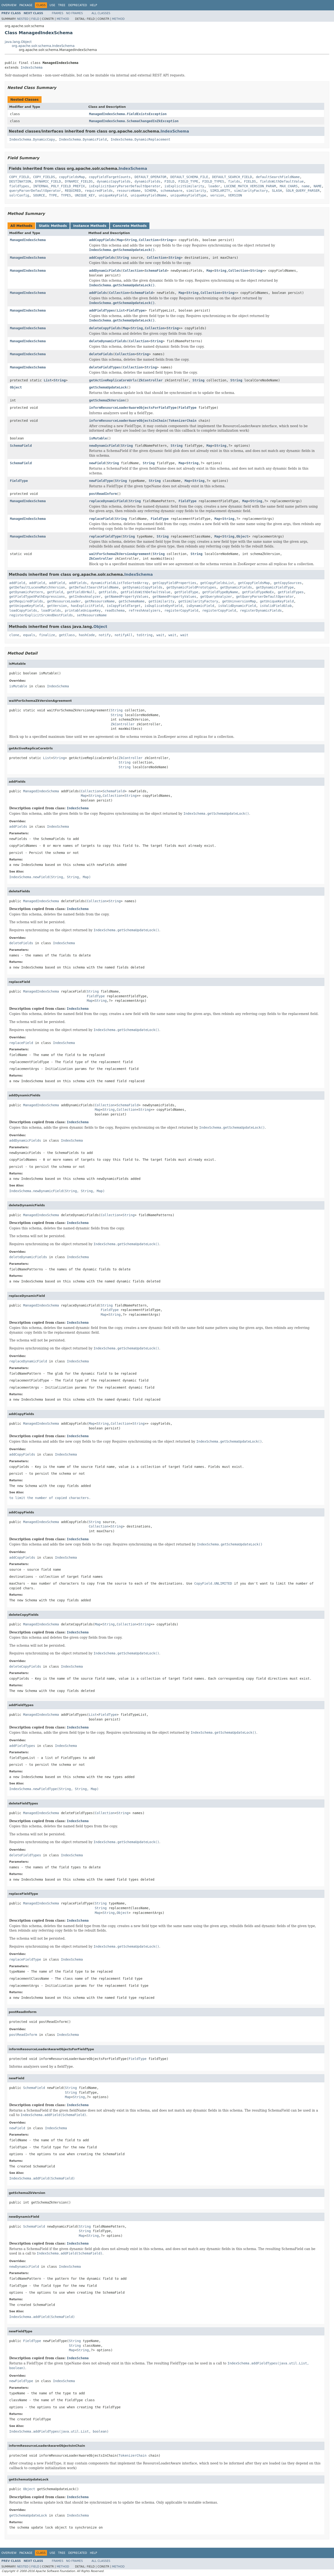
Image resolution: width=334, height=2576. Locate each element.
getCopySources (288, 583)
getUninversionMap (239, 601)
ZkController (151, 380)
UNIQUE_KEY (85, 195)
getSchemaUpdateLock (108, 387)
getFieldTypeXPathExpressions (37, 596)
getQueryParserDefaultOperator (265, 596)
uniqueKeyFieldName (148, 195)
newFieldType (101, 481)
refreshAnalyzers (145, 610)
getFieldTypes (291, 592)
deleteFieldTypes (105, 367)
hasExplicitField (87, 606)
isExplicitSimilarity (184, 186)
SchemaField (156, 270)
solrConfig (19, 195)
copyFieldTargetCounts (110, 177)
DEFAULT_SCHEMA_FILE (189, 177)
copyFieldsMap (72, 177)
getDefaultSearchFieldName (94, 587)
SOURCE (39, 195)
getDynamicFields (236, 587)
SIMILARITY (220, 190)
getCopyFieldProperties (174, 583)
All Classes (101, 13)
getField (55, 592)
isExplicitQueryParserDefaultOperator (124, 186)
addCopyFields (102, 240)
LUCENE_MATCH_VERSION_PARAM (250, 186)
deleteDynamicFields (108, 341)
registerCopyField (181, 610)
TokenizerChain (182, 420)
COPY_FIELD (19, 177)
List (121, 310)
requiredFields (99, 190)
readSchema (115, 610)
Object (16, 387)
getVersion (57, 606)
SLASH (277, 190)
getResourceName (99, 601)
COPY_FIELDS (44, 177)
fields (234, 181)
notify (105, 635)
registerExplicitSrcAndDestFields (41, 615)
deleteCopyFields (105, 328)
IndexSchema (31, 67)
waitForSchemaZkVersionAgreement (120, 554)
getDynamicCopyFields (142, 587)
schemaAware (171, 190)
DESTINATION (20, 181)
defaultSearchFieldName (278, 177)
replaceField (101, 519)
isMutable (98, 438)
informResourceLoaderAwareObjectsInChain (128, 420)
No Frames (74, 13)
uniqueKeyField (113, 195)
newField (97, 463)
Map (120, 240)
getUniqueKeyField (277, 601)
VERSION (235, 195)
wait (160, 635)
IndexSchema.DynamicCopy (32, 139)
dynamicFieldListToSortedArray (119, 583)
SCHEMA (150, 190)
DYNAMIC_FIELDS (79, 181)
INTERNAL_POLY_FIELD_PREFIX (59, 186)
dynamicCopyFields (114, 181)
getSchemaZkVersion (107, 400)
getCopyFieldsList (217, 583)
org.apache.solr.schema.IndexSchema (43, 46)
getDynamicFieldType (275, 587)
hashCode (87, 635)
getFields (108, 592)
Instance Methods (89, 226)
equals (29, 635)
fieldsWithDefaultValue (282, 181)
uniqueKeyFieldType (188, 195)
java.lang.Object (18, 42)
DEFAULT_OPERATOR (150, 177)
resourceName (128, 190)
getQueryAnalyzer (216, 596)
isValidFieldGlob (276, 606)
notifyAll (124, 635)
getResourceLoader (64, 601)
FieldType (136, 310)
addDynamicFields (105, 270)
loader (214, 186)
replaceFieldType (105, 536)
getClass (67, 635)
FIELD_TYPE (188, 181)
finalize (47, 635)
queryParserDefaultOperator (35, 190)
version (217, 195)
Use (52, 5)
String (131, 240)
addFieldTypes (102, 310)
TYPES (66, 195)
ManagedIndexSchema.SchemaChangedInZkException (133, 121)
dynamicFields (148, 181)
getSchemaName (132, 601)
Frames (57, 13)
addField (17, 583)
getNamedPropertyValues (126, 596)
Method (63, 19)
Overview (9, 5)
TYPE (53, 195)
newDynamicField (104, 445)
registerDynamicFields (261, 610)
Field (35, 19)
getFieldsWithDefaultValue (145, 592)
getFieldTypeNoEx (258, 592)
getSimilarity (161, 601)
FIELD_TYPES (213, 181)
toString (144, 635)
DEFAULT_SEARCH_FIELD (232, 177)
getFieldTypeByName (220, 592)
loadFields (51, 610)
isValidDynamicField (237, 606)
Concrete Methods (130, 226)
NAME (318, 186)
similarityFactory (251, 190)
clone (14, 635)
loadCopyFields (23, 610)
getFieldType (186, 592)
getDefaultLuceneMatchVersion (37, 587)
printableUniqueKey (83, 610)
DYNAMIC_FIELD (48, 181)
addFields (98, 293)
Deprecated (77, 5)
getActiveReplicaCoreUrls (113, 380)
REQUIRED (73, 190)
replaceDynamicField (108, 501)
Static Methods (53, 226)
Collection (149, 240)
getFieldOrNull (81, 592)
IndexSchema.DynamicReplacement (140, 139)
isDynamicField (200, 606)
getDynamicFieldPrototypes (191, 587)
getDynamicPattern (26, 592)
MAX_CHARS (289, 186)
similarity (196, 190)
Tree (61, 5)
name (306, 186)
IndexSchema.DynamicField (83, 139)
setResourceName (92, 615)
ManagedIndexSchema (28, 240)
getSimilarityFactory (198, 601)
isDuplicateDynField (163, 606)
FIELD (169, 181)
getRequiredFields (26, 601)
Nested (22, 19)
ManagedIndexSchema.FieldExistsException (128, 114)
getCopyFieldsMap (254, 583)
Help (93, 5)
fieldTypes (19, 186)
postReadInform (103, 494)
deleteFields (101, 354)
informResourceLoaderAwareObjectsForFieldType (133, 407)
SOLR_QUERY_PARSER (303, 190)
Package (25, 5)
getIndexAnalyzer (85, 596)
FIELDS (250, 181)
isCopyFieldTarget (123, 606)
